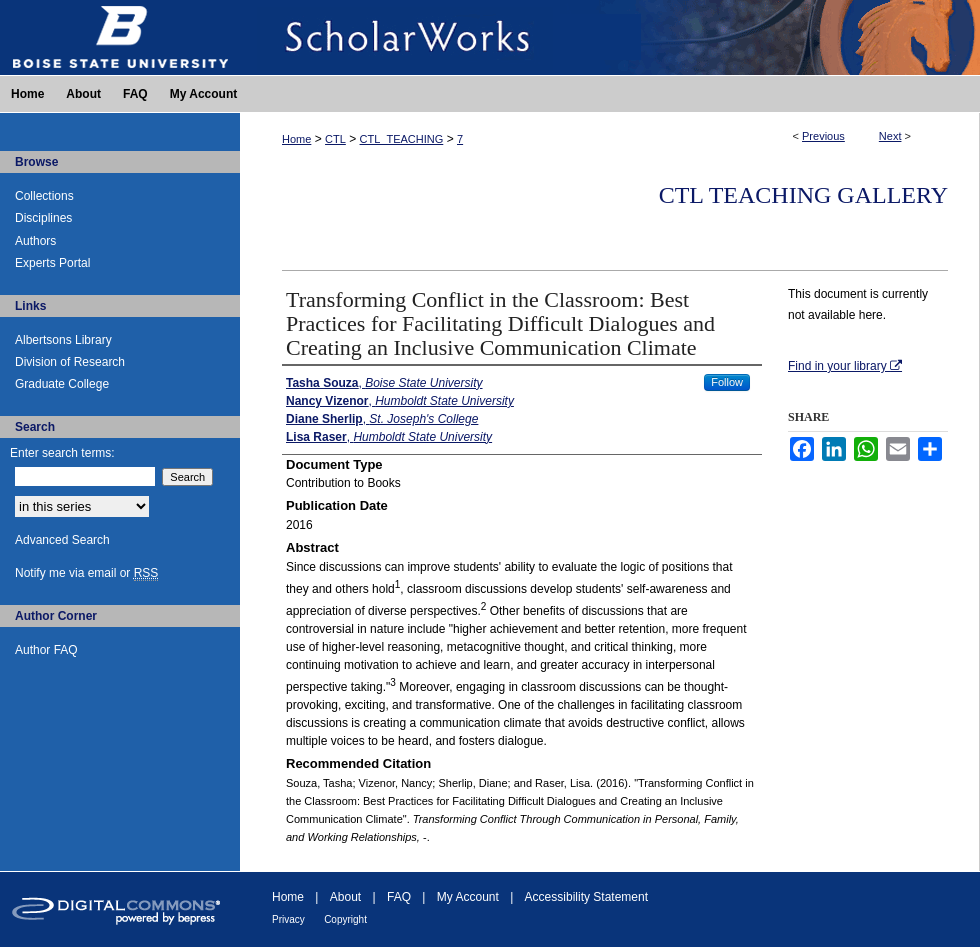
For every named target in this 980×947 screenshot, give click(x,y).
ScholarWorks (610, 37)
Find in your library (845, 366)
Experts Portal (52, 263)
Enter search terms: (62, 453)
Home (296, 139)
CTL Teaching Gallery (803, 195)
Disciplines (43, 218)
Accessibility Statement (586, 897)
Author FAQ (46, 650)
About (345, 897)
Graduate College (62, 384)
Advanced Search (62, 540)
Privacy (288, 919)
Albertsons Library (63, 340)
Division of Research (70, 362)
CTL (335, 139)
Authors (35, 241)
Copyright (345, 919)
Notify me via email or (86, 573)
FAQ (399, 897)
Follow (727, 382)
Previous (823, 136)
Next (890, 136)
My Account (468, 897)
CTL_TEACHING (402, 139)
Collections (44, 196)
